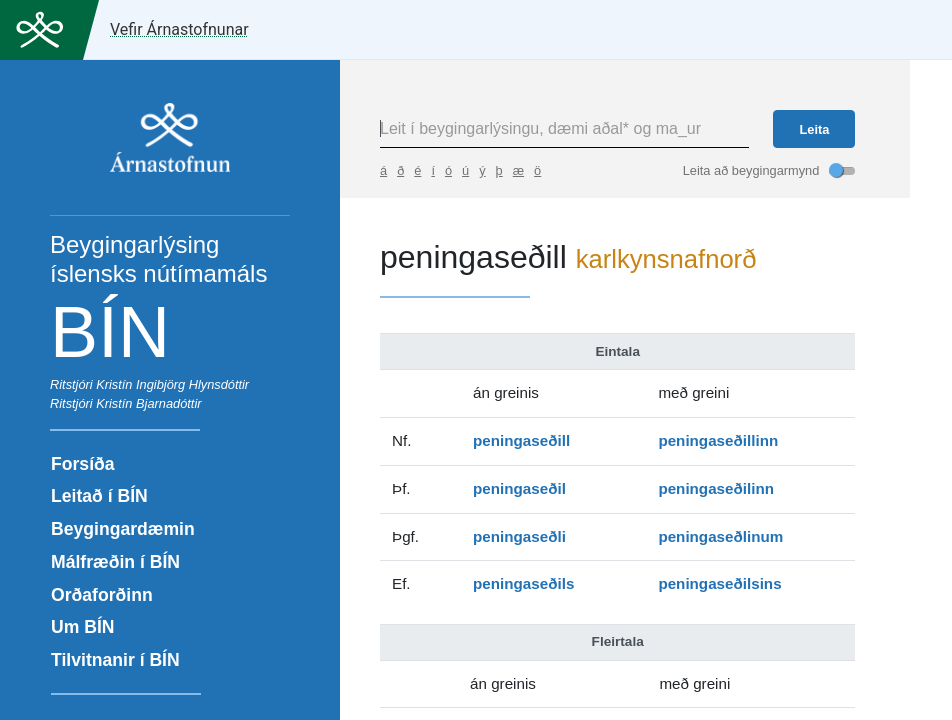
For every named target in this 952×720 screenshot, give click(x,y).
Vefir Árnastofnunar (179, 29)
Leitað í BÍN (99, 496)
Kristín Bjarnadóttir (148, 403)
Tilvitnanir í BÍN (115, 660)
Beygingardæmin (123, 529)
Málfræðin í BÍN (115, 562)
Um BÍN (83, 627)
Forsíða (83, 464)
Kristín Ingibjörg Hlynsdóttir (172, 384)
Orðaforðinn (102, 595)
